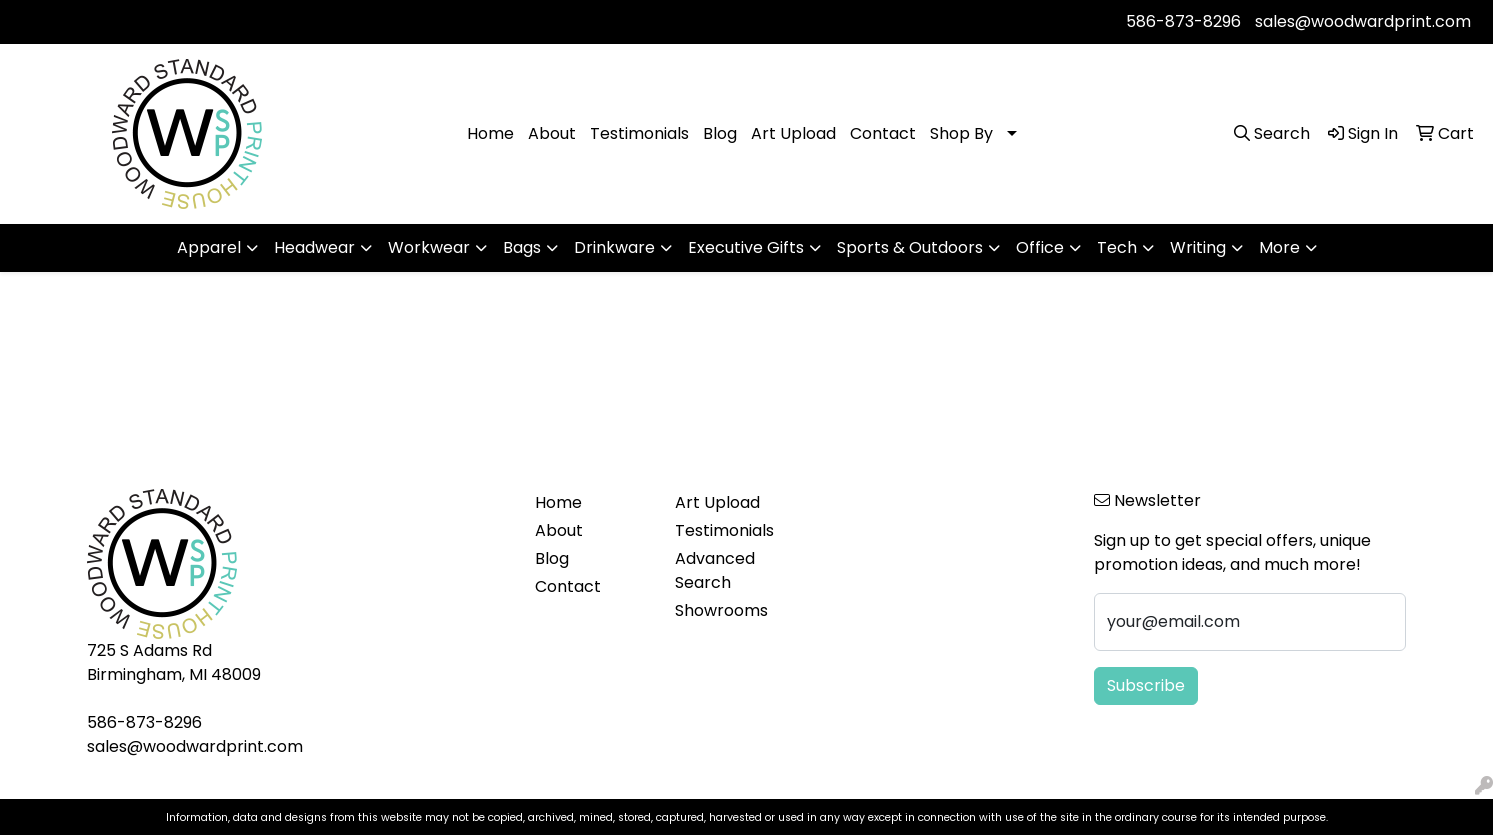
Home (490, 133)
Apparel (209, 247)
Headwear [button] (314, 247)
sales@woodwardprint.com (1363, 21)
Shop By (961, 133)
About (552, 133)
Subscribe (1146, 685)
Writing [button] (1198, 247)
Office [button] (1040, 247)
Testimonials (639, 133)
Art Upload (793, 133)
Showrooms (721, 610)
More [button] (1279, 247)
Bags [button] (522, 247)
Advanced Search (715, 570)
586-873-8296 (1183, 21)
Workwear (429, 247)
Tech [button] (1117, 247)
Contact (883, 133)
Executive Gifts (746, 247)
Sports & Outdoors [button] (910, 247)
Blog (720, 133)
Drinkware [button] (614, 247)
